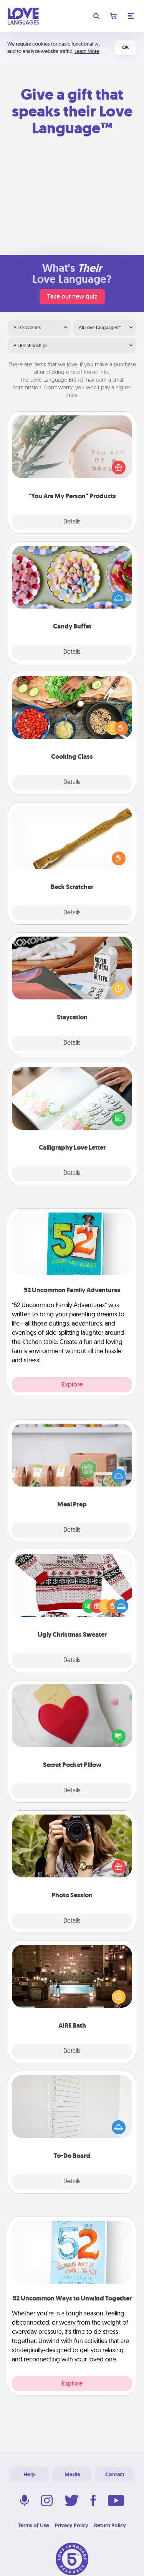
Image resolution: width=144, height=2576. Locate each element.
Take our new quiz (72, 296)
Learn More (86, 51)
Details (72, 522)
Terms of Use (33, 2525)
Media (72, 2474)
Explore (72, 1384)
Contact (114, 2474)
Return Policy (110, 2525)
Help (29, 2474)
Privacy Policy (71, 2525)
